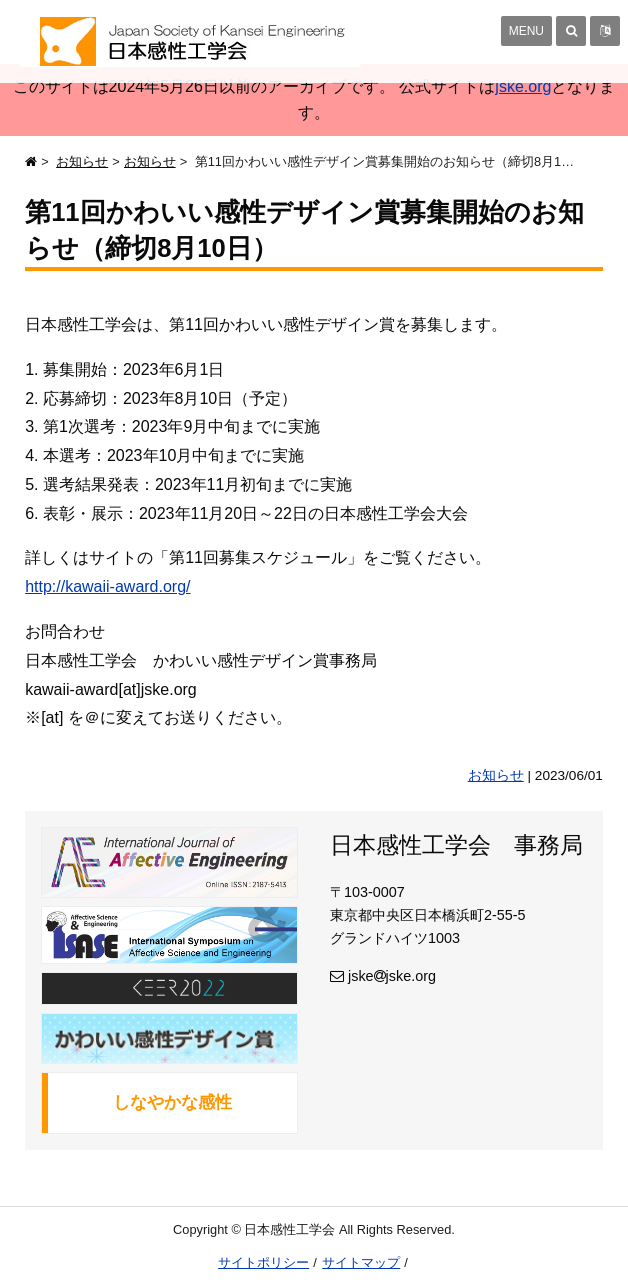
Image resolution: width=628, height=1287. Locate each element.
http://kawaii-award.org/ (107, 586)
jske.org (523, 86)
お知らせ (82, 161)
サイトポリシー (263, 1262)
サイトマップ (361, 1262)
